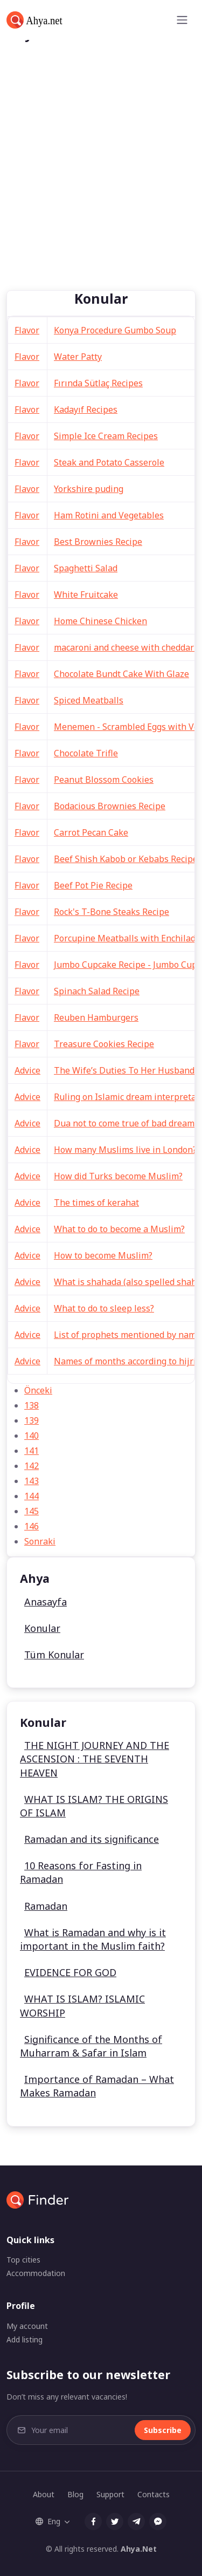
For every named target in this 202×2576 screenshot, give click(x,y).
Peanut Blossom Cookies (104, 779)
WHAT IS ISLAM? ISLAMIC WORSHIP (82, 2005)
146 (31, 1526)
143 (31, 1481)
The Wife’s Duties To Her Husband (124, 1070)
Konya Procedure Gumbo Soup (115, 330)
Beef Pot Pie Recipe (93, 885)
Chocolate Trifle (86, 753)
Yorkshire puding (88, 489)
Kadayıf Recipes (85, 409)
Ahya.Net (139, 2549)
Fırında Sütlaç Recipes (98, 383)
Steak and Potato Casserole (109, 462)
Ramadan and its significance (91, 1839)
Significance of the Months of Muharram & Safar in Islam (91, 2046)
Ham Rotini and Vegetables (109, 515)
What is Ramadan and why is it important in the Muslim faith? (93, 1939)
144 (31, 1496)
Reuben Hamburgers (96, 1017)
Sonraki (39, 1541)
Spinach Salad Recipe (97, 991)
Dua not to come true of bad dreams (126, 1123)
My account (27, 2326)
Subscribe (163, 2430)
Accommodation (35, 2273)
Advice (27, 1070)
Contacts (153, 2494)
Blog (75, 2494)
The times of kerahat (96, 1202)
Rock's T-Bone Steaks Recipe (111, 912)
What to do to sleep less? (104, 1308)
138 (31, 1405)
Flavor (27, 330)
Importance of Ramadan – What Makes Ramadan (97, 2086)
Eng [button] (48, 2521)
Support (110, 2494)
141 (31, 1451)
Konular (42, 1628)
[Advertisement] (101, 184)
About (43, 2494)
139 (31, 1420)
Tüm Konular (54, 1654)
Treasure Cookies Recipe (104, 1044)
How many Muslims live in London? (125, 1150)
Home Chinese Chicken (100, 621)
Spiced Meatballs (88, 700)
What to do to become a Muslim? (119, 1229)
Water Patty (78, 357)
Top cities (23, 2259)
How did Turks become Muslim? (118, 1176)
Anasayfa (45, 1601)
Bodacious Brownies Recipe (109, 806)
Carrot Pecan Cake (91, 832)
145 (31, 1511)
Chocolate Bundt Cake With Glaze (121, 674)
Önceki (38, 1390)
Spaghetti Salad (85, 568)
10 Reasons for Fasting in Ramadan (81, 1872)
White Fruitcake (86, 594)
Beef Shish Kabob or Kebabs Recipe (126, 859)
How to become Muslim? (103, 1255)
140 (31, 1435)
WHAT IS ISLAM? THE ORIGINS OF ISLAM (94, 1806)
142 (31, 1466)
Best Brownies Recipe (98, 542)
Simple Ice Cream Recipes (106, 436)
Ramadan (45, 1905)
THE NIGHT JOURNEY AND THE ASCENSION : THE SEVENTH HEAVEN (94, 1759)
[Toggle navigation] (182, 20)
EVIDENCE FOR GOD (70, 1972)
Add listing (24, 2339)
